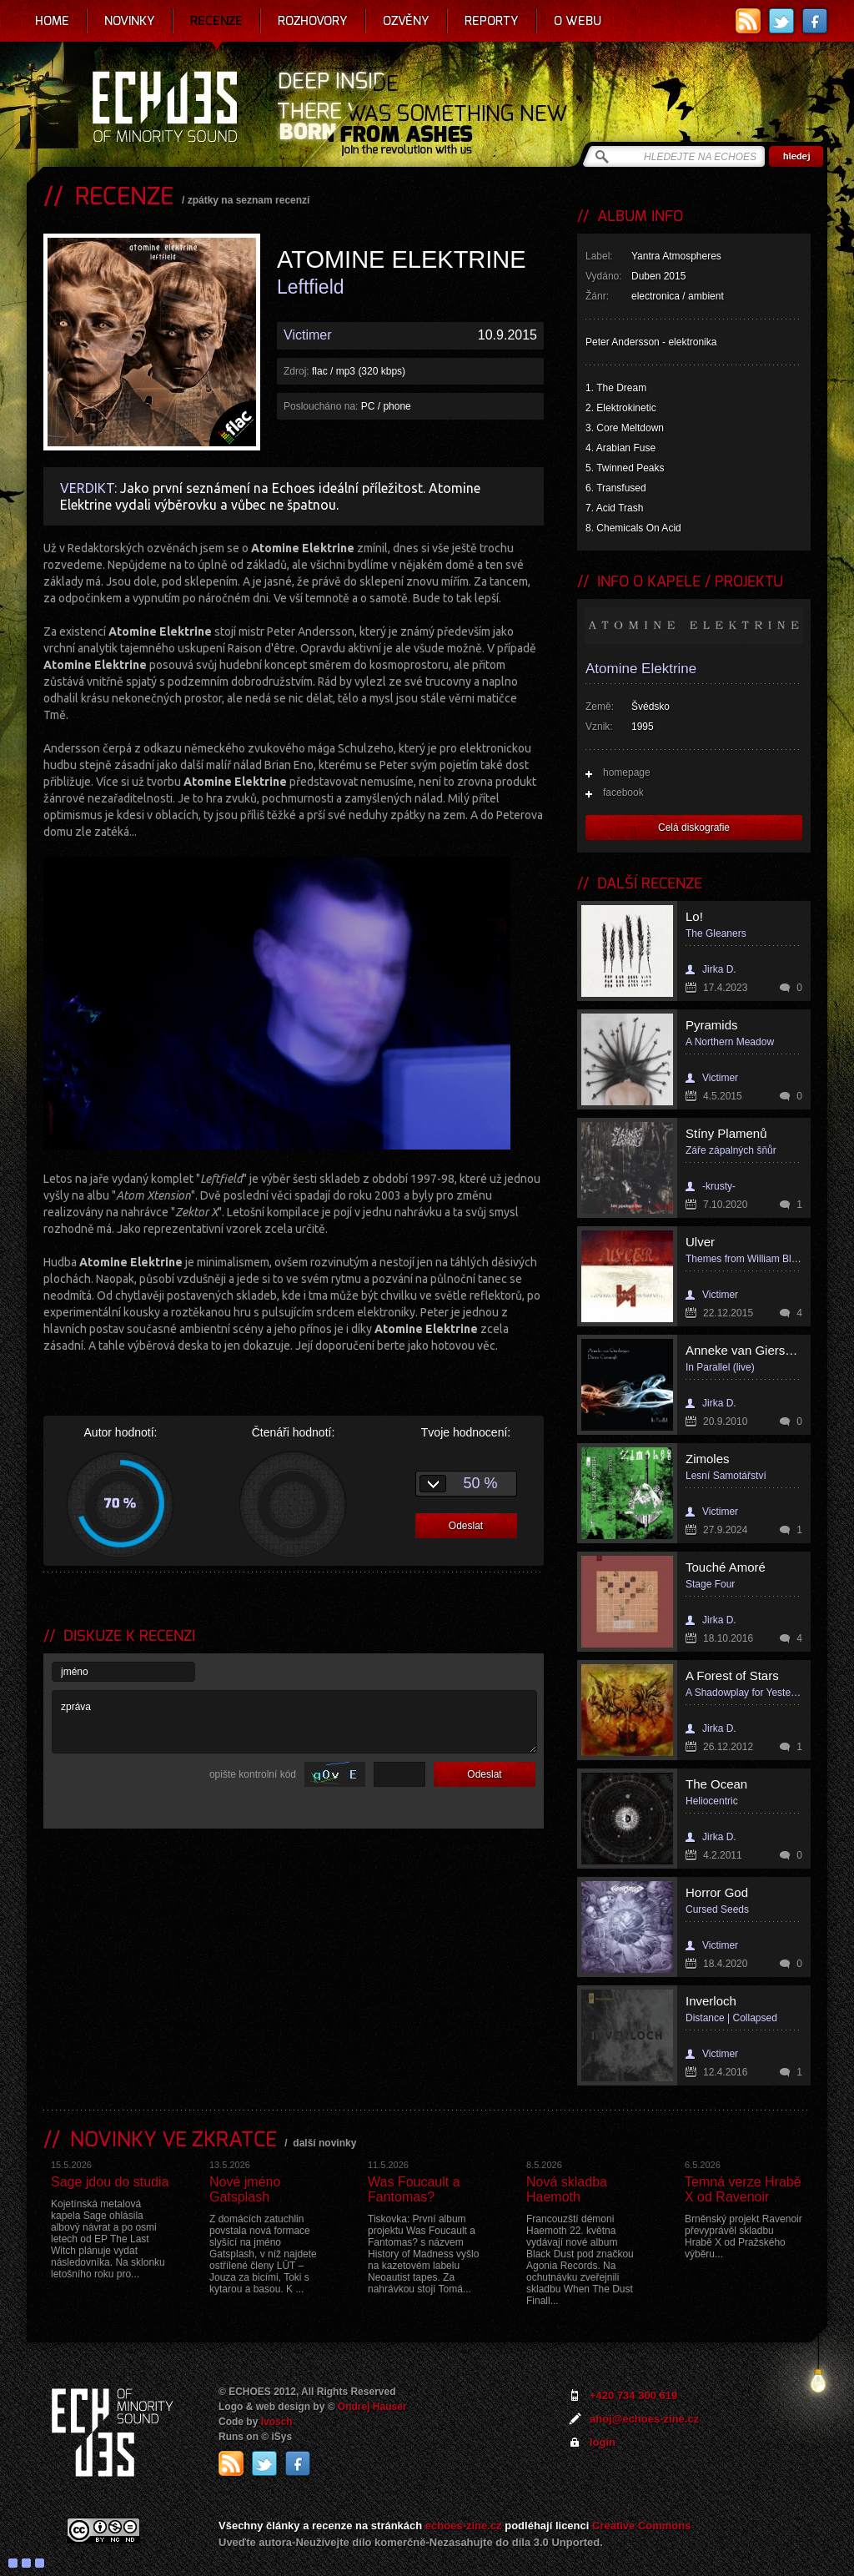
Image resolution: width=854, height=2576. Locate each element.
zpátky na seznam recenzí (249, 200)
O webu (577, 21)
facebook (623, 792)
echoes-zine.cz (463, 2525)
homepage (627, 772)
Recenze (216, 21)
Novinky (129, 21)
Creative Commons (641, 2525)
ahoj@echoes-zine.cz (644, 2418)
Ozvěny (406, 21)
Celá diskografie (694, 827)
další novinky (324, 2143)
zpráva (294, 1721)
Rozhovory (313, 21)
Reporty (492, 21)
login (602, 2442)
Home (52, 21)
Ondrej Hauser (372, 2406)
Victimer (308, 335)
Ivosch (277, 2422)
